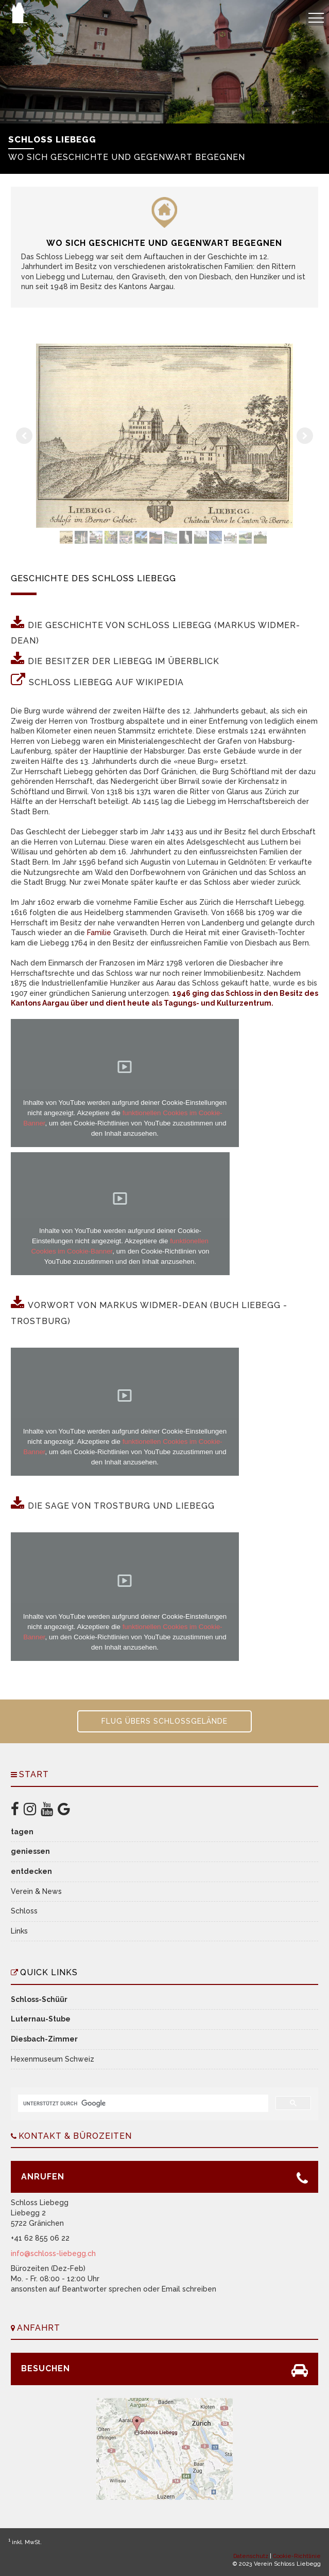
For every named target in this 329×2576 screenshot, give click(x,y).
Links (19, 1931)
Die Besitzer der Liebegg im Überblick (123, 661)
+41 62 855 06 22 (40, 2238)
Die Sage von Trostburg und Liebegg (121, 1506)
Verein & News (36, 1891)
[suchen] (142, 2103)
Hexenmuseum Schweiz (52, 2059)
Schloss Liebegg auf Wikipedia (106, 682)
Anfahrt (38, 2328)
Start (34, 1774)
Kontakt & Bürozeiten (75, 2136)
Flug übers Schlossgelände (164, 1721)
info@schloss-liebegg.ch (53, 2253)
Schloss (24, 1911)
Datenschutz (250, 2556)
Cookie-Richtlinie (297, 2556)
